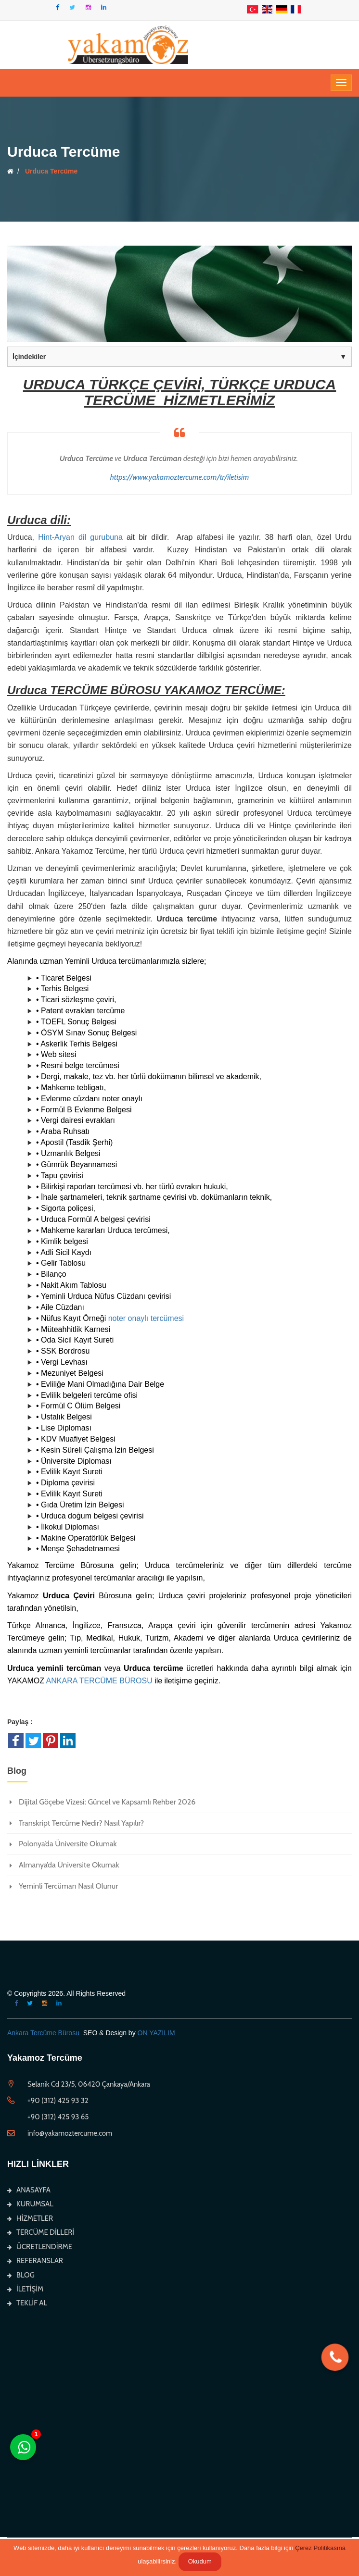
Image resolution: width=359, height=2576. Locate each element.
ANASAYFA (29, 2190)
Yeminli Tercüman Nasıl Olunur (68, 1886)
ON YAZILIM (156, 2033)
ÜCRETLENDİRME (39, 2246)
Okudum (200, 2561)
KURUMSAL (30, 2204)
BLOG (21, 2275)
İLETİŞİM (25, 2289)
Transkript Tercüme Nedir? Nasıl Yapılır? (81, 1823)
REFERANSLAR (35, 2260)
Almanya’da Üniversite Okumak (69, 1864)
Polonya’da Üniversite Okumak (68, 1843)
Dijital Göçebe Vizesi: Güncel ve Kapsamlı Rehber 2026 (107, 1801)
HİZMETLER (30, 2218)
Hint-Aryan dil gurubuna (80, 537)
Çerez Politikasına (320, 2547)
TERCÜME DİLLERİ (40, 2232)
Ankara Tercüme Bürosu (43, 2033)
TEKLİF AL (27, 2303)
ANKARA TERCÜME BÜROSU (99, 1681)
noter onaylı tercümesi (146, 1318)
